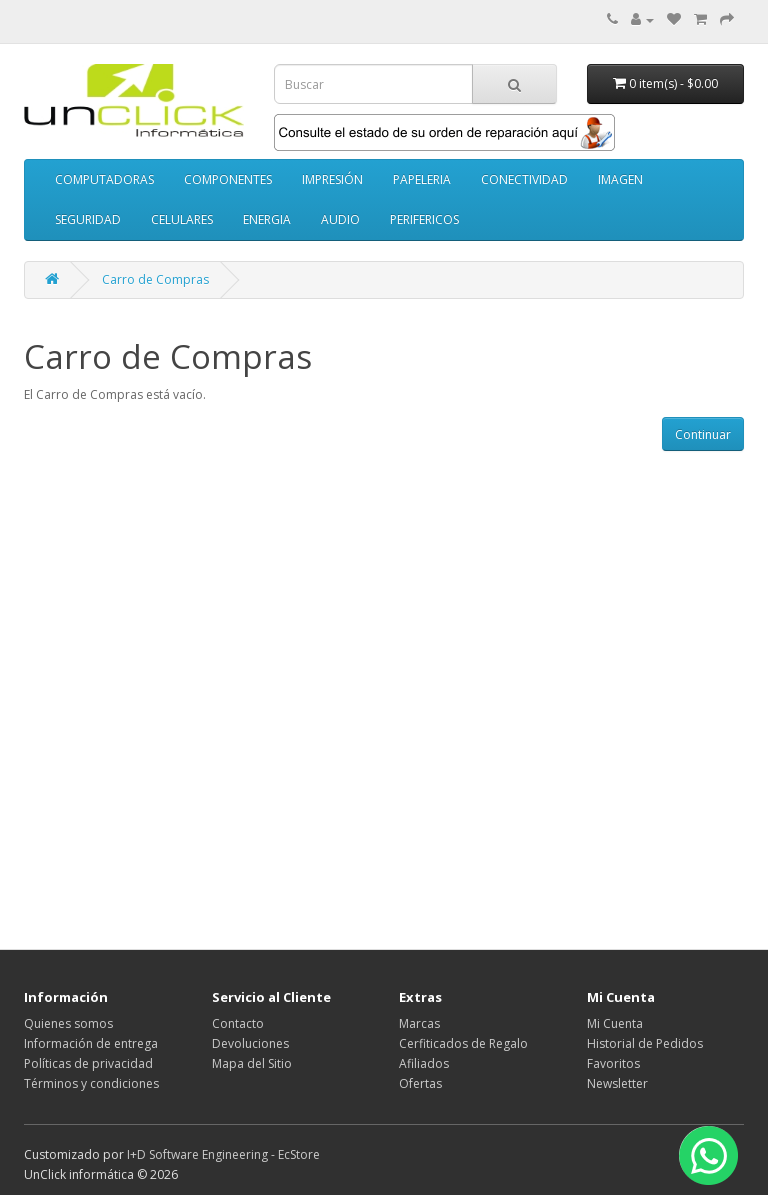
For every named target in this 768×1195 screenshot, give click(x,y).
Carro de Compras (155, 279)
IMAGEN (620, 179)
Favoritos (613, 1063)
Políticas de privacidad (88, 1063)
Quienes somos (68, 1023)
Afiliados (424, 1063)
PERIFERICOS (424, 219)
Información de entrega (91, 1043)
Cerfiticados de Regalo (463, 1043)
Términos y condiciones (91, 1083)
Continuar (703, 434)
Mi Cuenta (615, 1023)
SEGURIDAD (88, 219)
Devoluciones (250, 1043)
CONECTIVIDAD (524, 179)
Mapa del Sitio (252, 1063)
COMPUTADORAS (104, 179)
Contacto (238, 1023)
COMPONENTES (228, 179)
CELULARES (182, 219)
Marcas (419, 1023)
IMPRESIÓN (332, 179)
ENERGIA (267, 219)
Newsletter (617, 1083)
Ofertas (420, 1083)
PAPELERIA (422, 179)
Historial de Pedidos (645, 1043)
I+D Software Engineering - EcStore (223, 1154)
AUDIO (340, 219)
